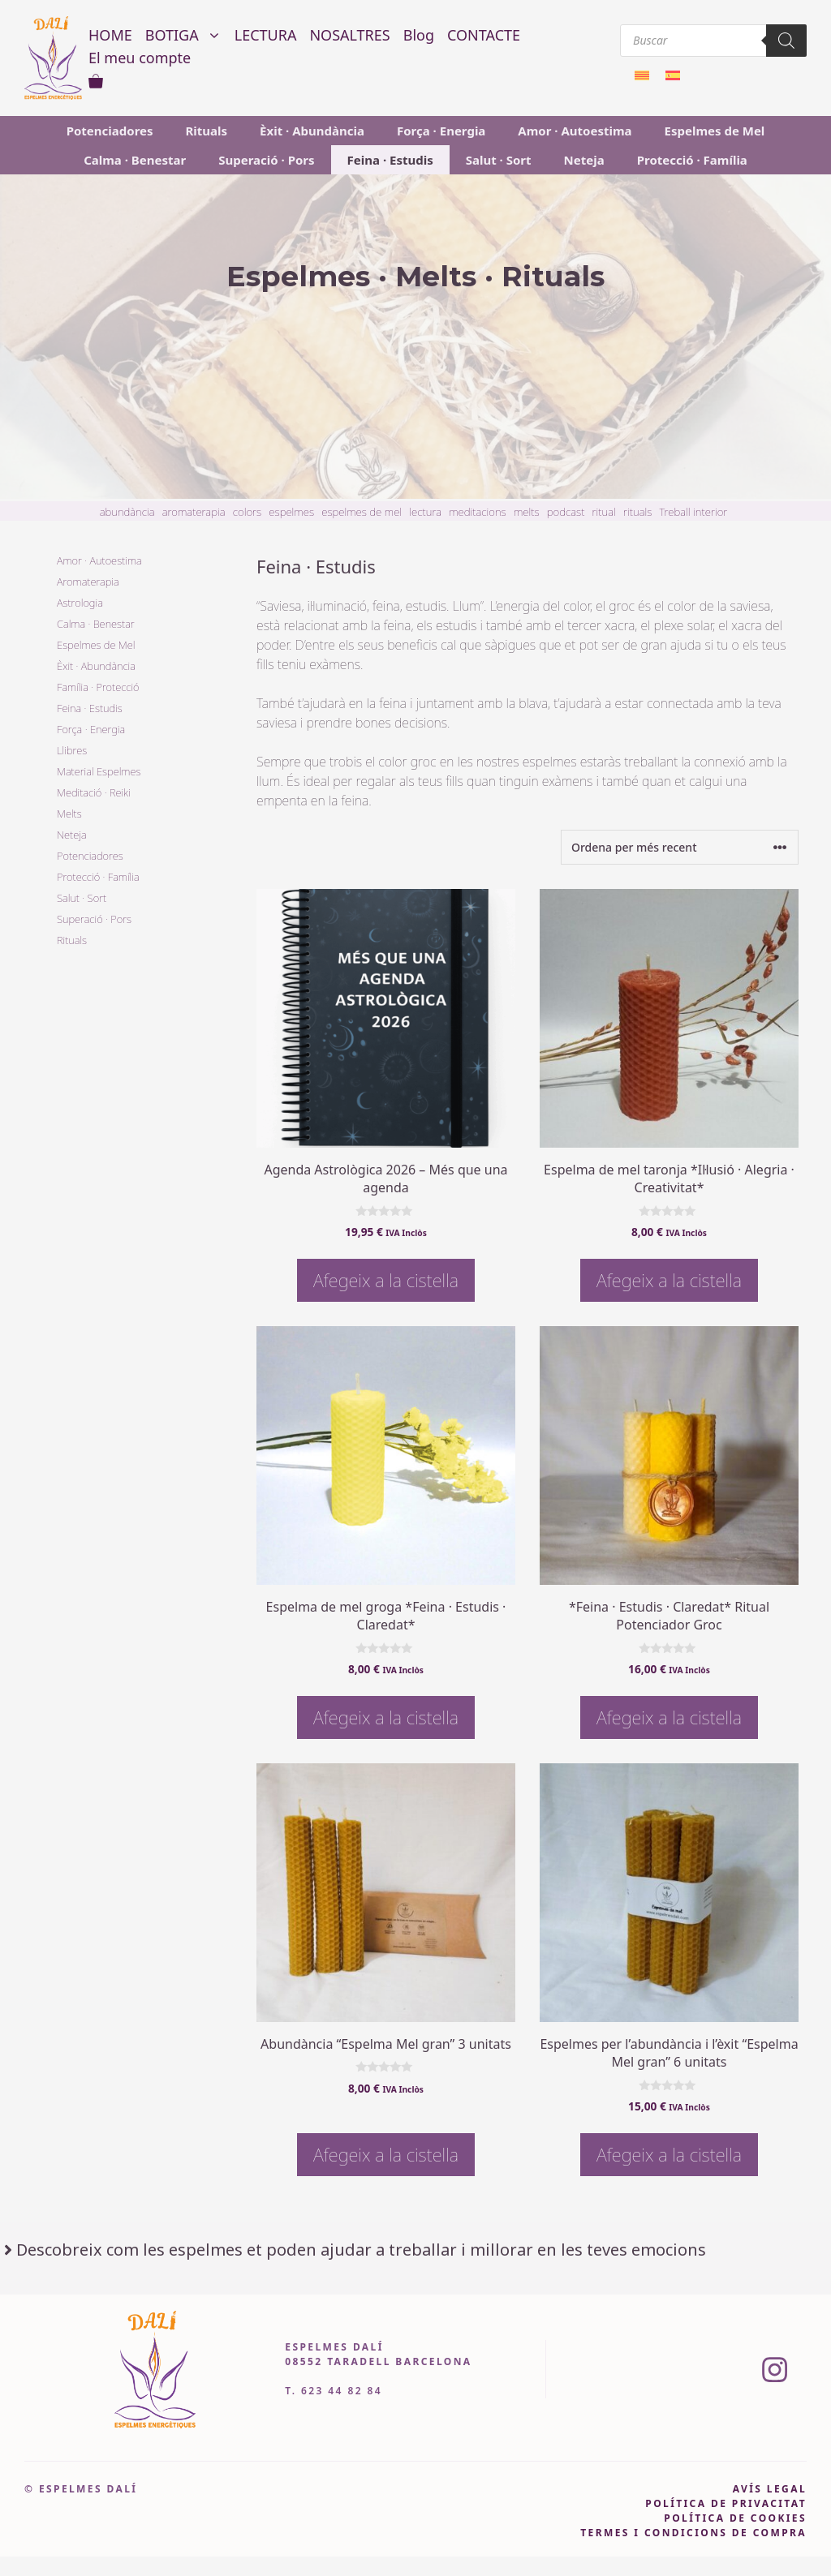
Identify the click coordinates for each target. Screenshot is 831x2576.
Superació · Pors (266, 160)
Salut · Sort (499, 160)
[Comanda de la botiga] (680, 847)
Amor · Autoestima (574, 130)
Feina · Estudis (390, 160)
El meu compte (139, 57)
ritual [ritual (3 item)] (604, 511)
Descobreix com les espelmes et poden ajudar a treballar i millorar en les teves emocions (361, 2249)
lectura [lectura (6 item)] (425, 511)
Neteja (584, 160)
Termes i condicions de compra (693, 2533)
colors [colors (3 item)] (247, 511)
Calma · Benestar (135, 160)
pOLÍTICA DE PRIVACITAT (726, 2503)
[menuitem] (641, 74)
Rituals (207, 130)
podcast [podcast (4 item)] (566, 511)
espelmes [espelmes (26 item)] (291, 511)
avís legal (770, 2489)
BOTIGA (186, 35)
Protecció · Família (692, 160)
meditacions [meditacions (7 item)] (477, 511)
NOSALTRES (349, 35)
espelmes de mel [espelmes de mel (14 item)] (361, 511)
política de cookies (735, 2518)
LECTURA (266, 35)
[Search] (786, 40)
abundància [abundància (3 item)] (127, 511)
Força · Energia (441, 130)
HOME (110, 35)
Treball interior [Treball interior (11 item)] (693, 511)
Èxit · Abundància (312, 130)
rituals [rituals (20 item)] (637, 511)
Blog (418, 35)
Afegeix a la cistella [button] (386, 1280)
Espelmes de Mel (715, 130)
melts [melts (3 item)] (527, 511)
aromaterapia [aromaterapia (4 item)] (194, 511)
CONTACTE (483, 35)
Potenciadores (110, 130)
